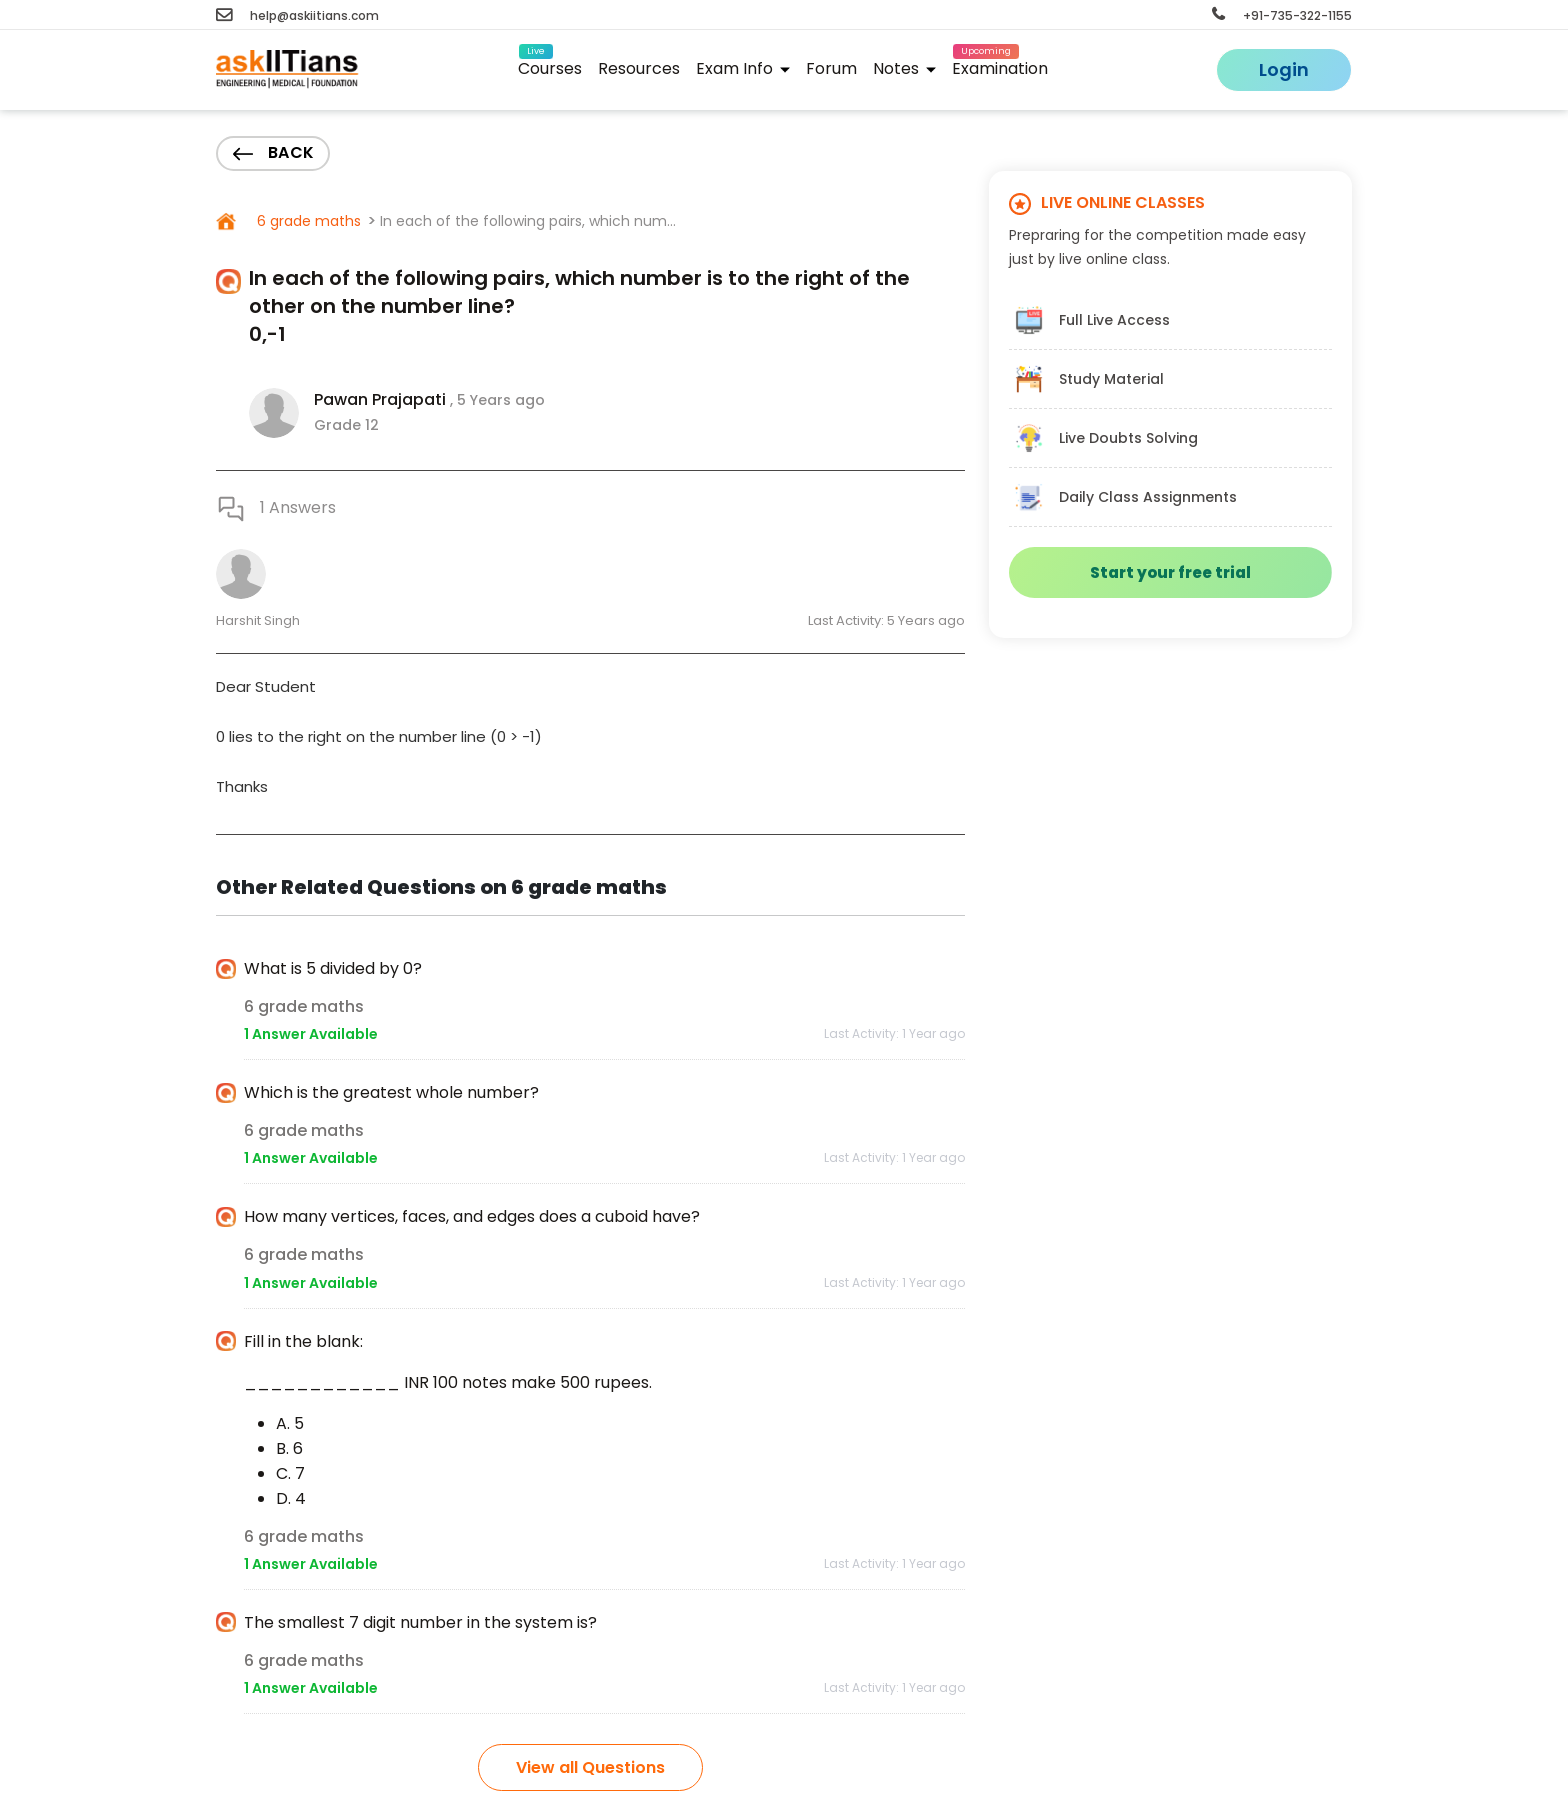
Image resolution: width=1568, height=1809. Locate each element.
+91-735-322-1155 (1282, 15)
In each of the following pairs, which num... (528, 221)
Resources (639, 68)
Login (1284, 69)
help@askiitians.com (297, 15)
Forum (831, 68)
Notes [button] (904, 68)
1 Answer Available (311, 1034)
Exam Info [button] (743, 68)
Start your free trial (1170, 572)
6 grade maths (307, 221)
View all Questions (590, 1767)
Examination (1000, 65)
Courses (550, 65)
